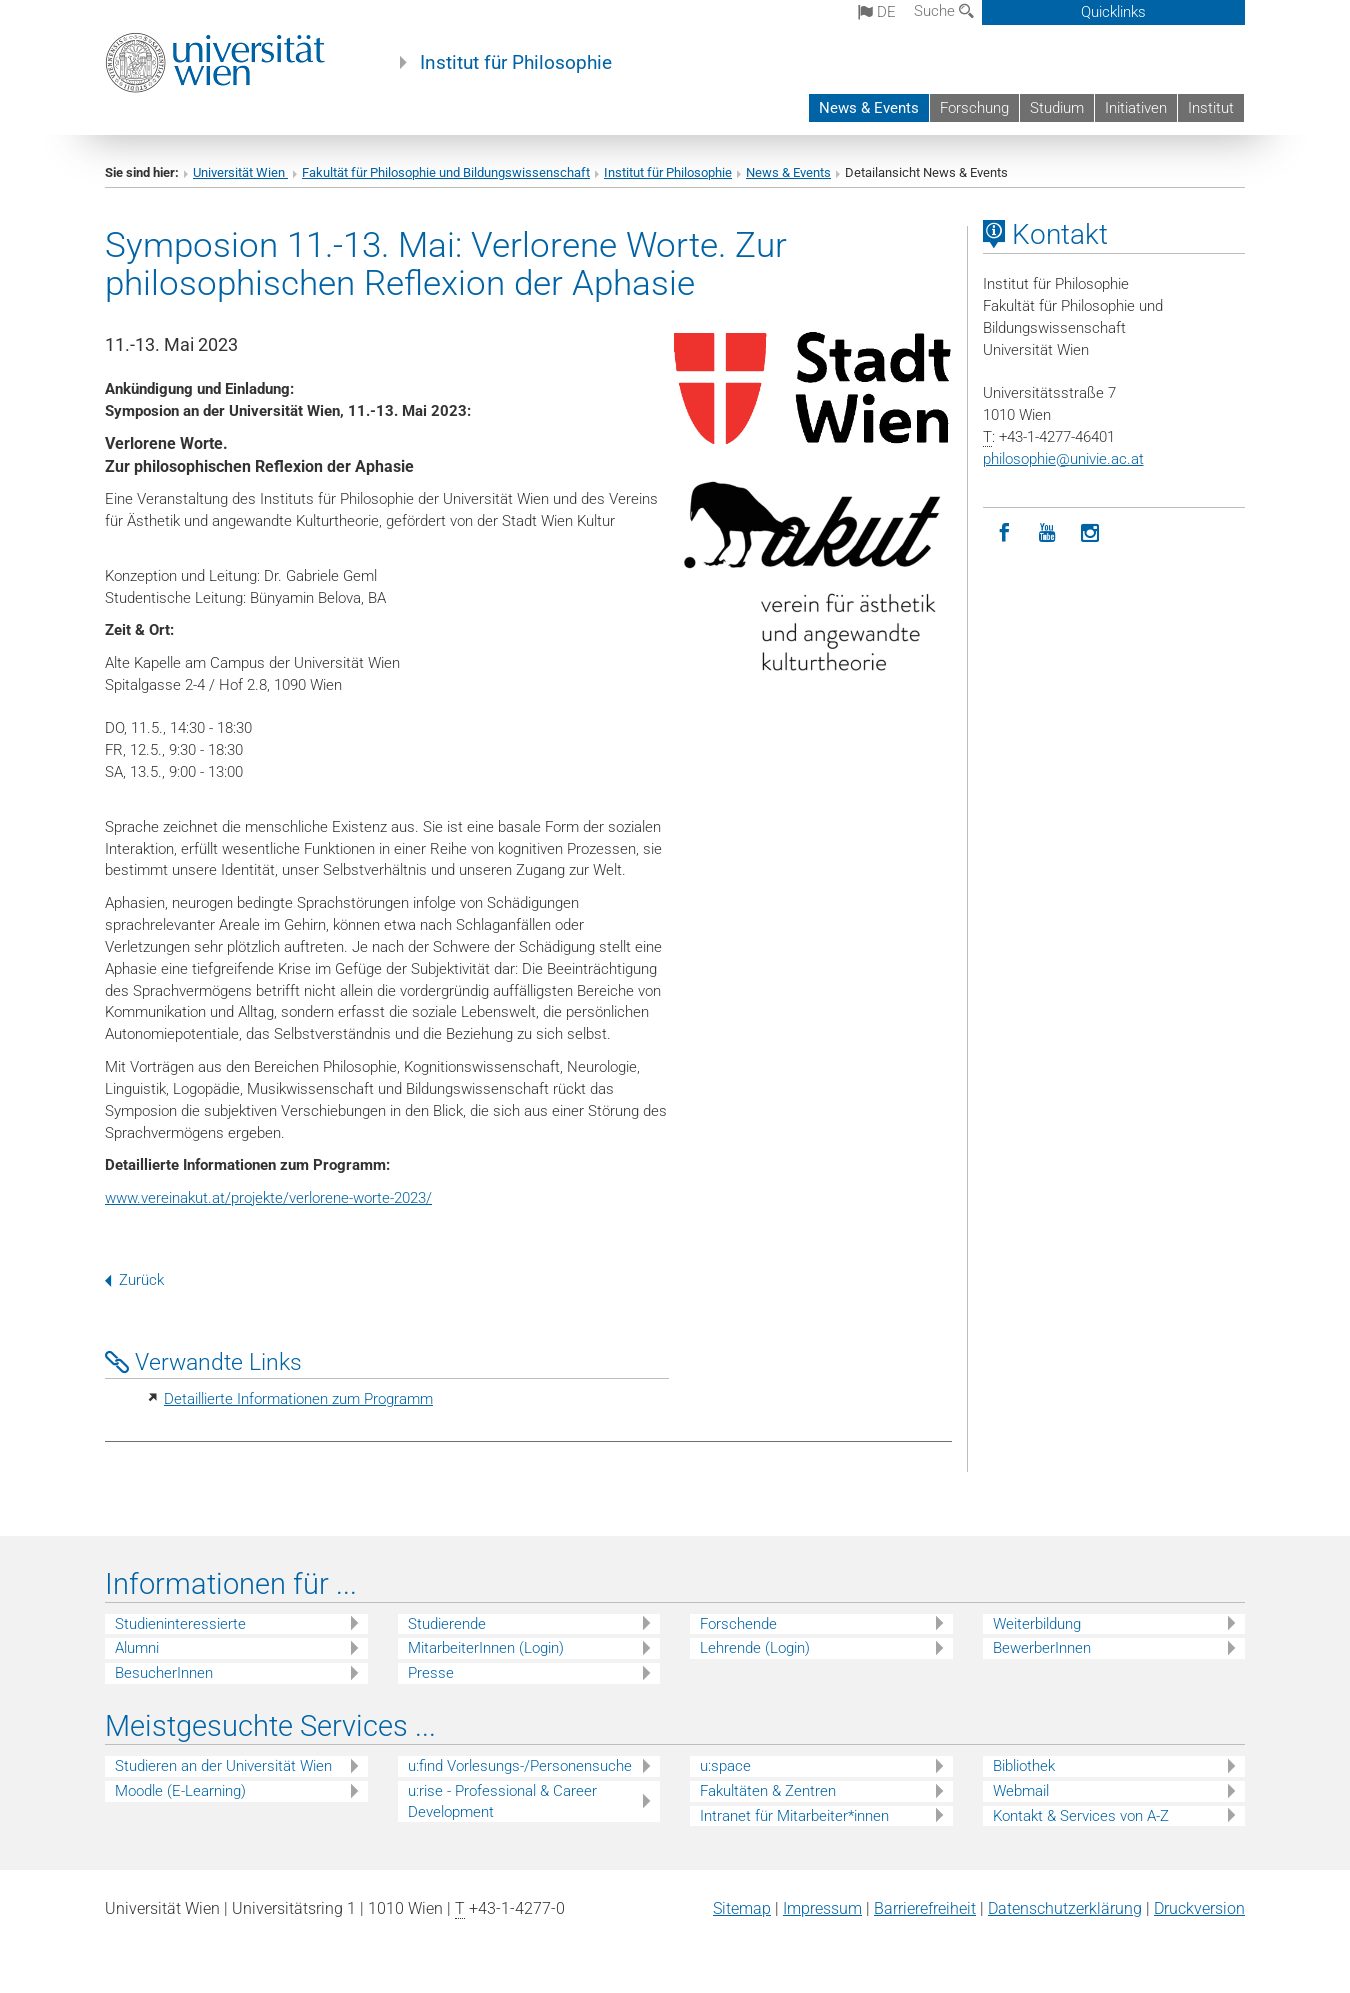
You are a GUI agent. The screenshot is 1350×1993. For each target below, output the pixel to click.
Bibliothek (1024, 1766)
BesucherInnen (164, 1673)
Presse (431, 1673)
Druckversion (1199, 1908)
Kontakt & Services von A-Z (1081, 1816)
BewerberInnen (1042, 1648)
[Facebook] (1004, 533)
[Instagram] (1090, 533)
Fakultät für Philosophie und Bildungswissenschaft (446, 172)
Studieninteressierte (180, 1624)
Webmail (1021, 1791)
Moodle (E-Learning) (180, 1791)
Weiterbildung (1037, 1624)
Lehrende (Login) (755, 1648)
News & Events (869, 108)
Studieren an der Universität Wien (223, 1766)
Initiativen (1136, 108)
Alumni (137, 1648)
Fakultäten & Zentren (768, 1791)
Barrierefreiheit (925, 1908)
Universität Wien (240, 172)
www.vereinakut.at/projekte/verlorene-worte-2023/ (268, 1198)
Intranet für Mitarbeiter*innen (794, 1816)
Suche (944, 11)
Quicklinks (1113, 12)
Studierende (447, 1624)
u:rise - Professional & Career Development (502, 1801)
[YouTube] (1047, 533)
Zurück (134, 1280)
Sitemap (742, 1908)
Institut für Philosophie (516, 63)
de (877, 12)
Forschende (738, 1624)
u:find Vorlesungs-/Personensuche (520, 1766)
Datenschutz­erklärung (1065, 1908)
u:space (725, 1766)
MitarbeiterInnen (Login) (486, 1648)
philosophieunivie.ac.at (1063, 459)
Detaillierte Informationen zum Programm (298, 1399)
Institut (1211, 108)
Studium (1057, 108)
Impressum (822, 1908)
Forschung (974, 108)
